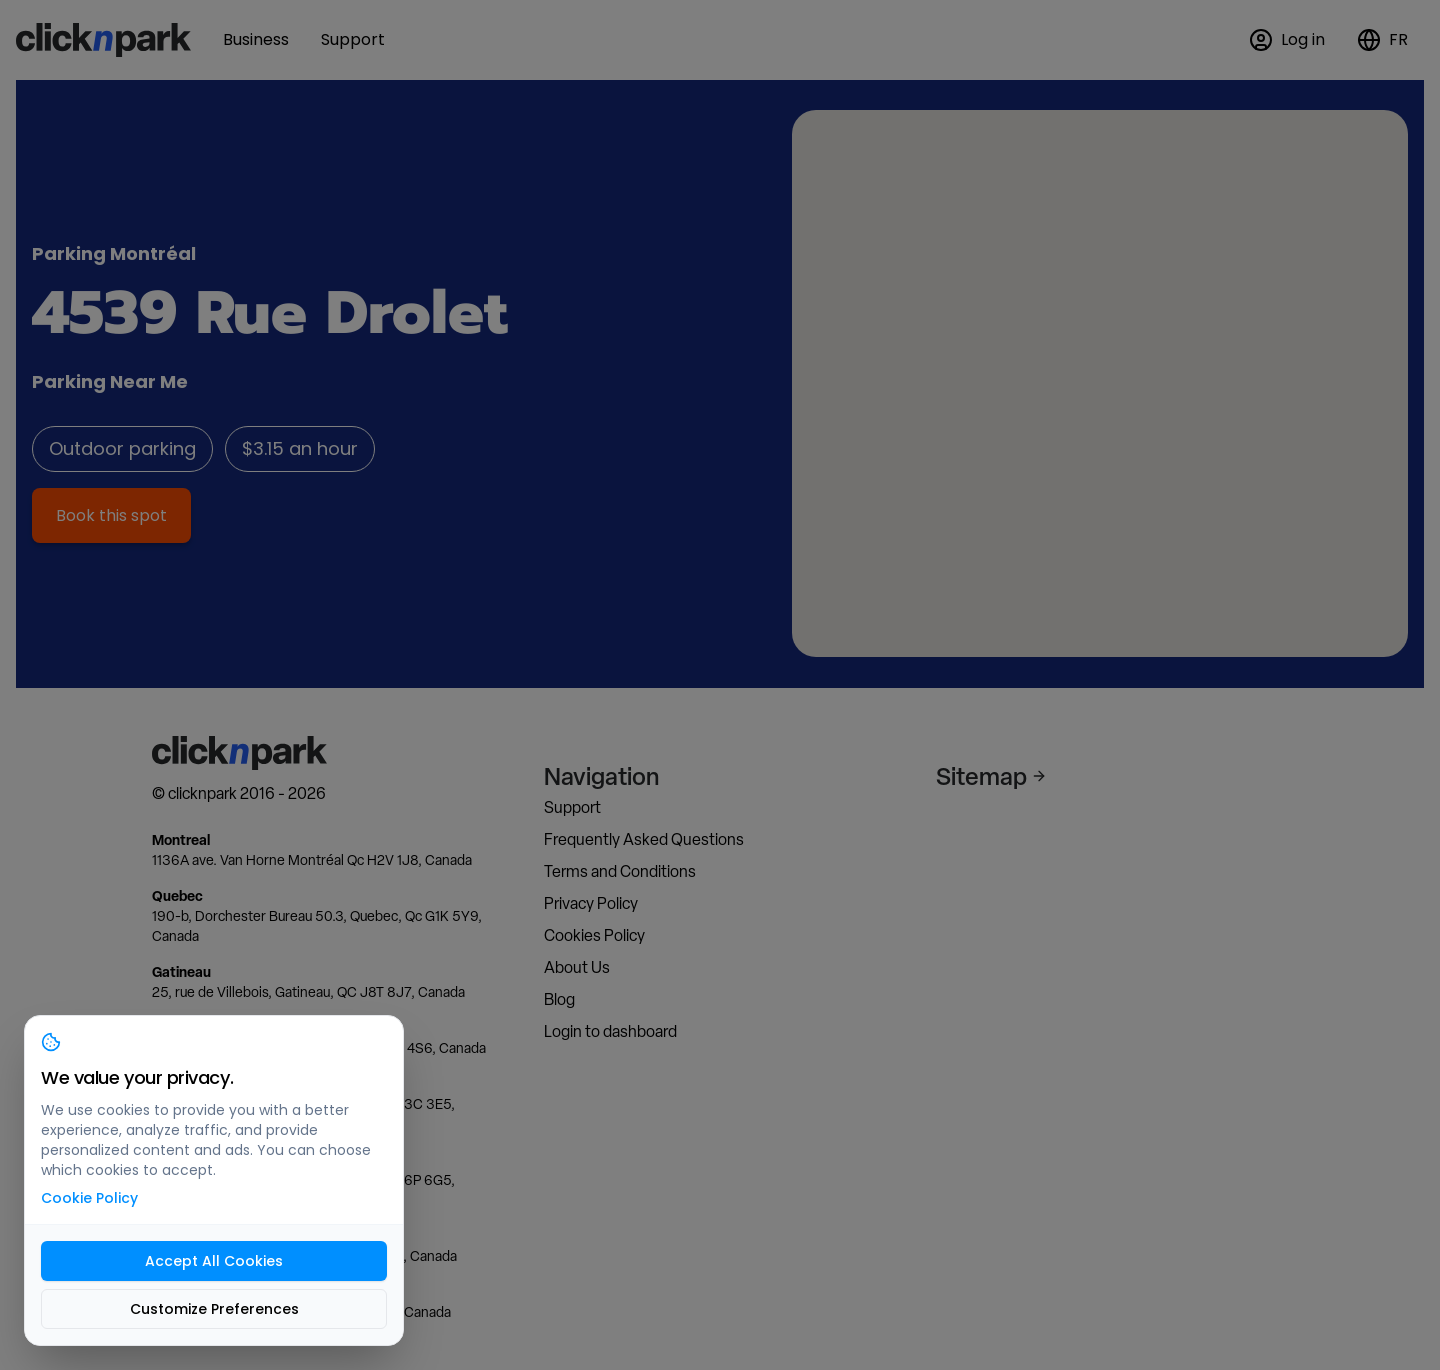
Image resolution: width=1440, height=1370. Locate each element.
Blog (559, 999)
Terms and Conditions (620, 871)
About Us (577, 967)
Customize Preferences (214, 1309)
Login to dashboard (610, 1031)
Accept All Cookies (214, 1261)
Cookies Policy (594, 935)
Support (572, 807)
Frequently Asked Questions (644, 839)
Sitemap (991, 776)
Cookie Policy (89, 1198)
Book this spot (111, 515)
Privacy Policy (591, 903)
